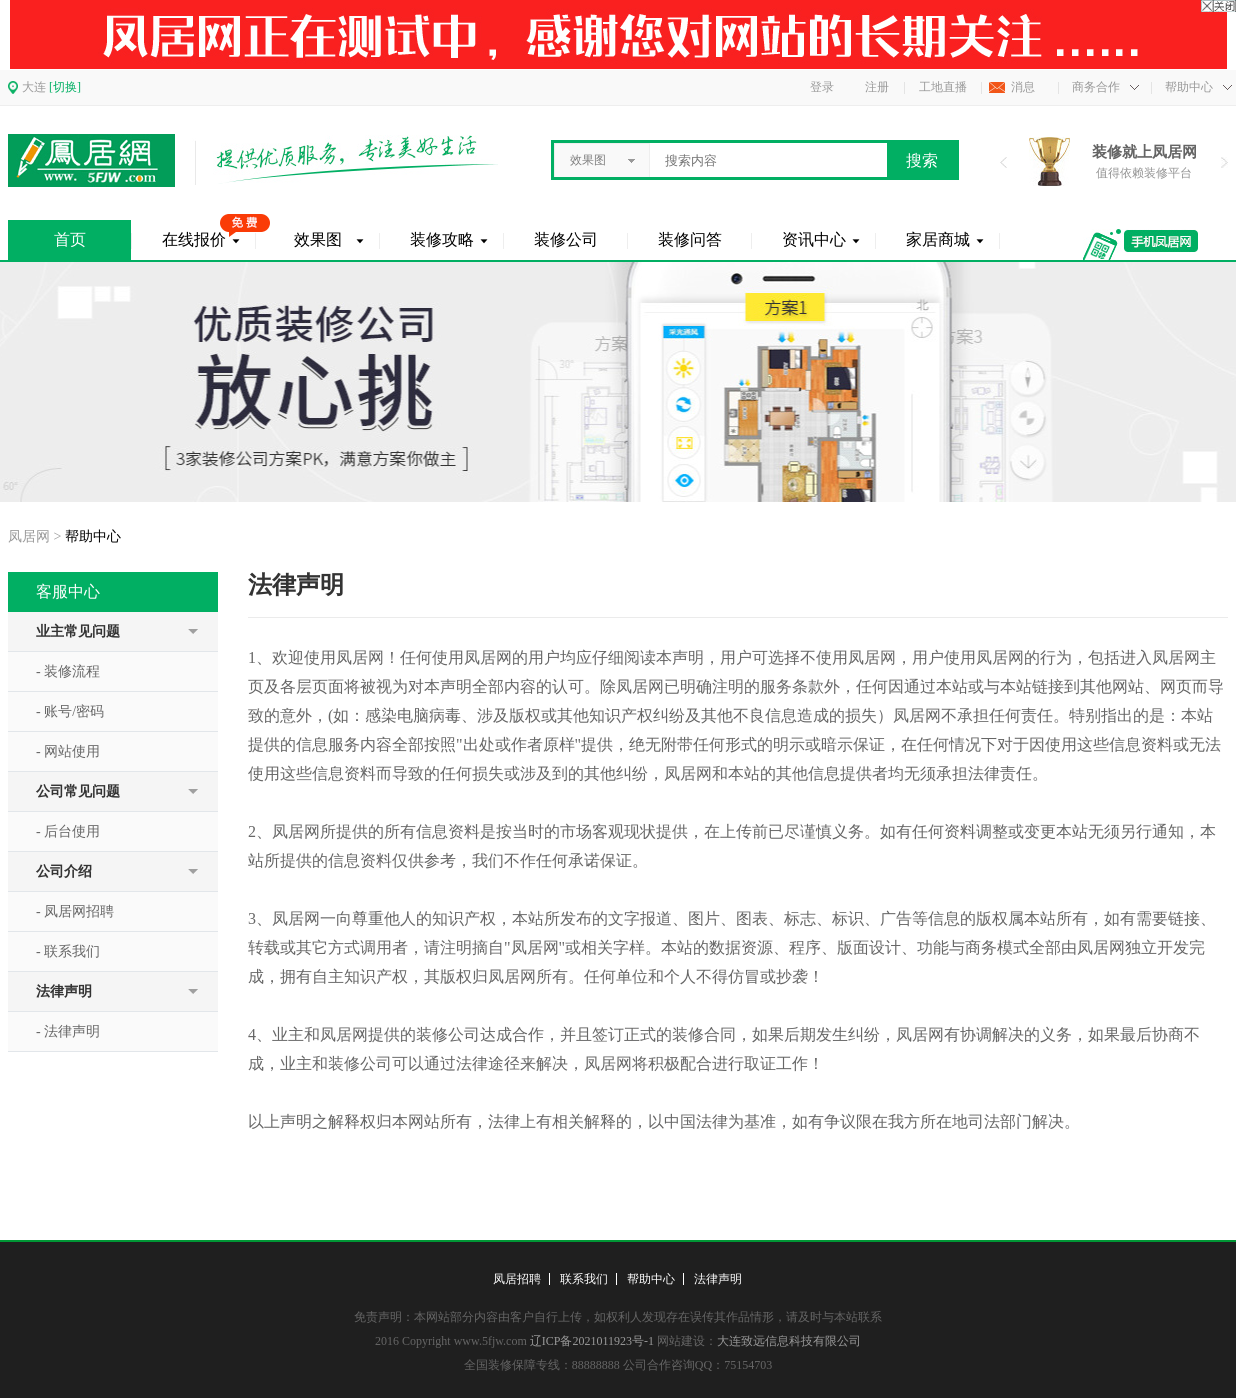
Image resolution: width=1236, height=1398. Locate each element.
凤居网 (29, 536)
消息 (1023, 87)
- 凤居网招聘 (75, 911)
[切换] (65, 87)
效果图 (318, 239)
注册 (877, 87)
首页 (70, 239)
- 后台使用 (68, 831)
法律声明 (718, 1279)
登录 (822, 87)
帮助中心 (651, 1279)
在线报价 (194, 239)
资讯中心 (814, 239)
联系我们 (584, 1279)
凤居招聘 (517, 1279)
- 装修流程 (68, 671)
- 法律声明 (68, 1031)
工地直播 (943, 87)
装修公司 (566, 239)
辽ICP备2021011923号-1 (592, 1341)
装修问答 (690, 239)
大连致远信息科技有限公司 (789, 1341)
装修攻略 (442, 239)
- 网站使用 (68, 751)
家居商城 (938, 239)
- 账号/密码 (70, 711)
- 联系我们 (68, 951)
